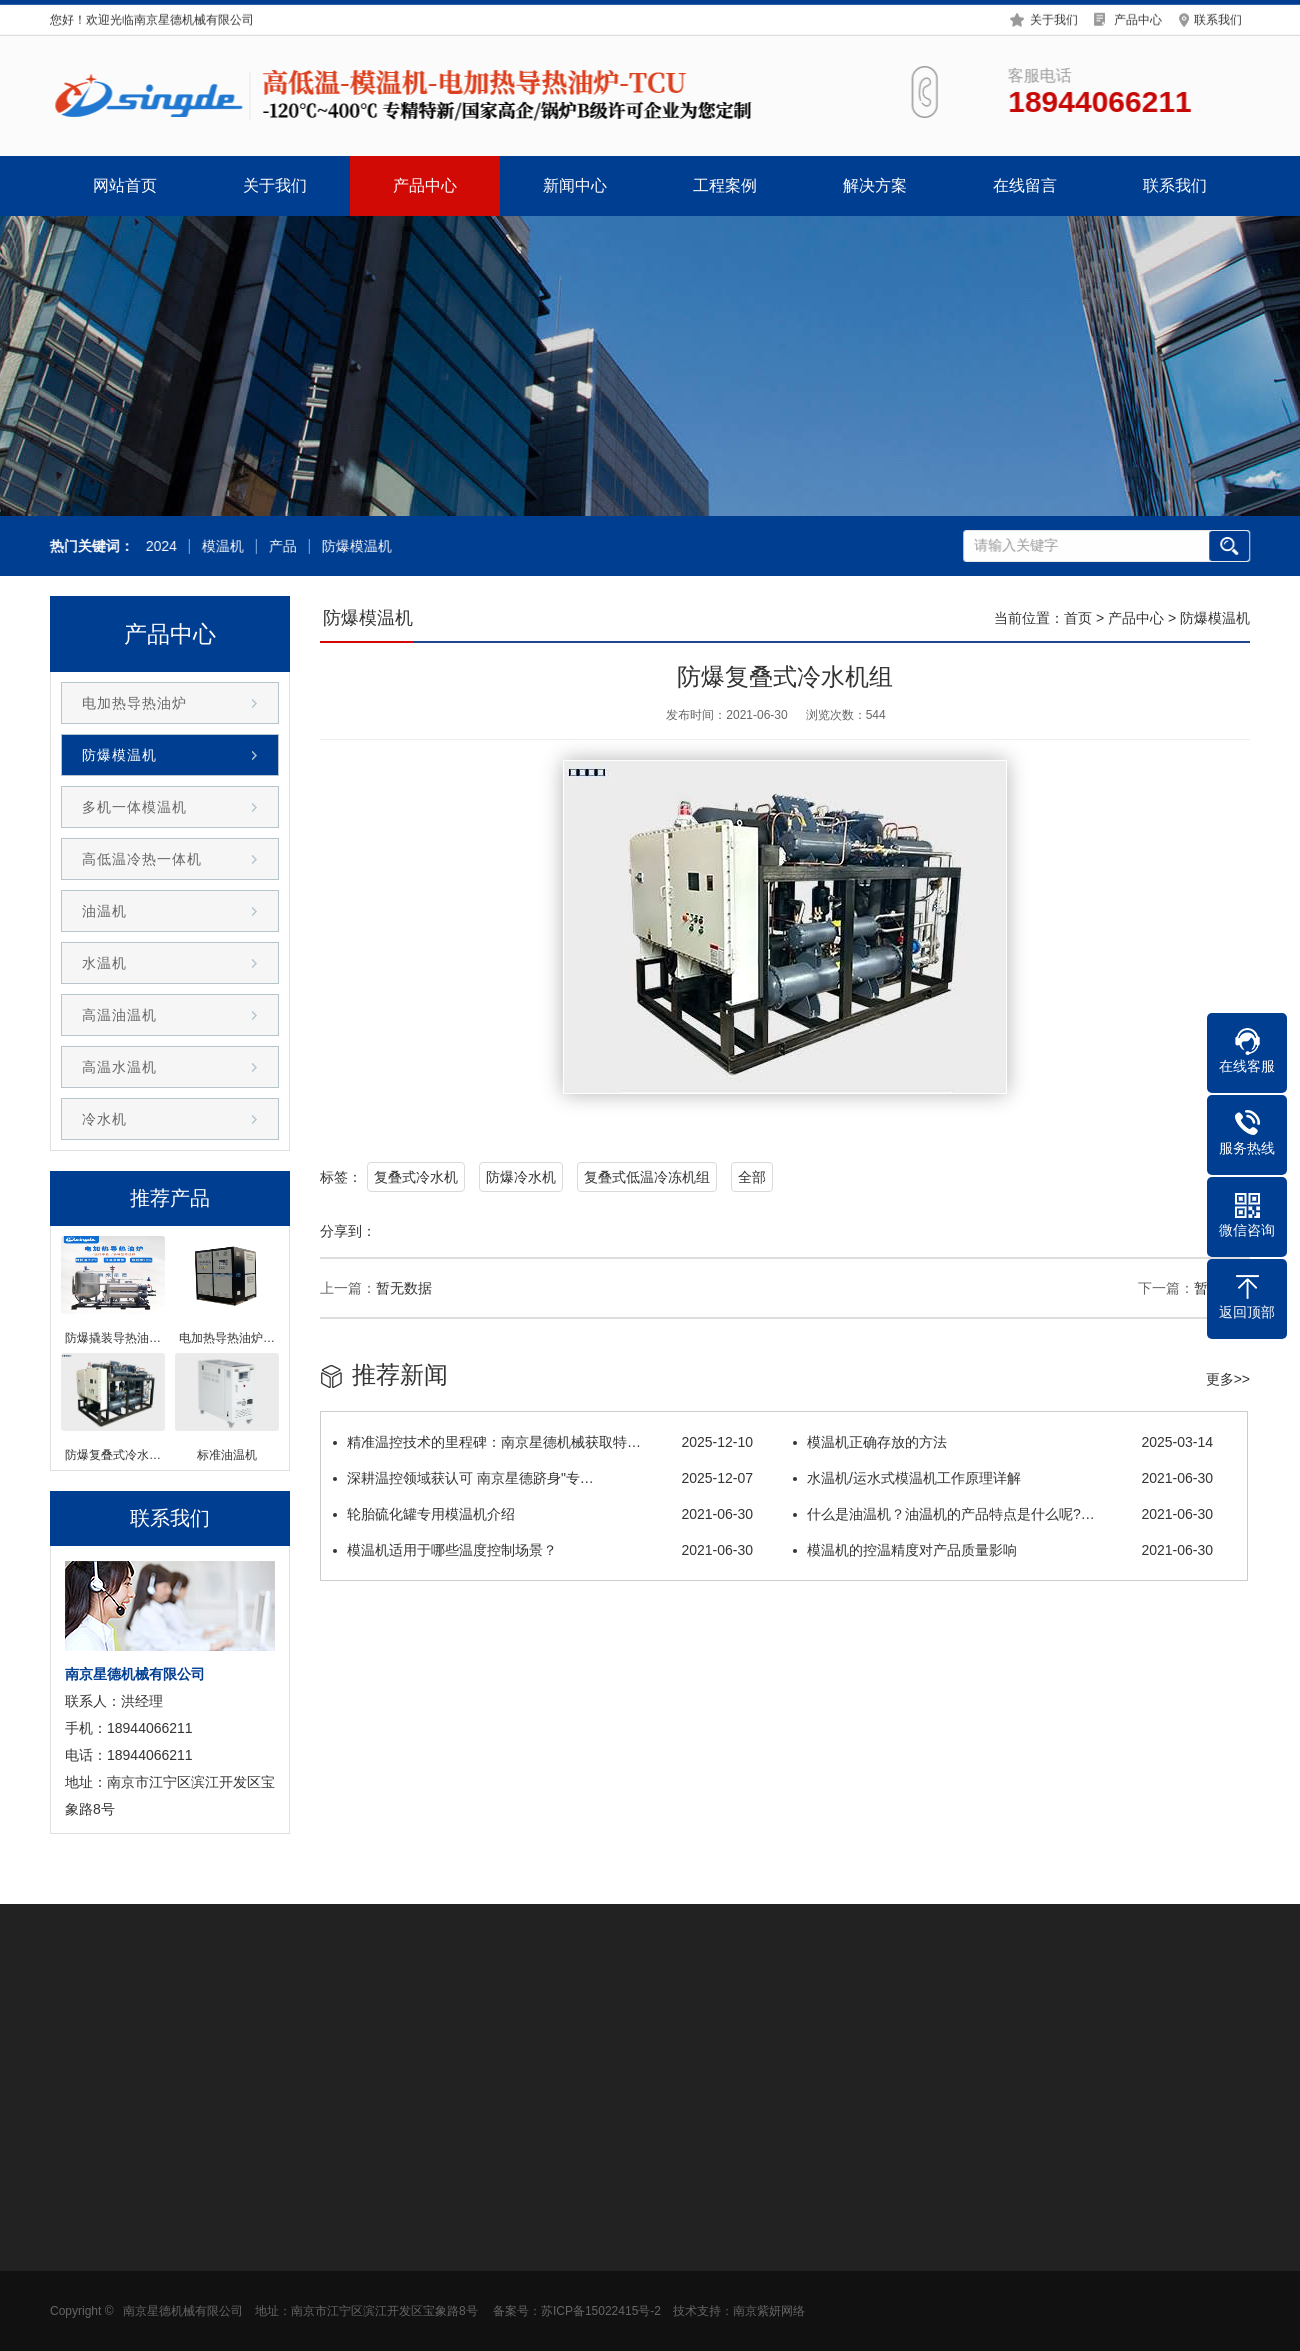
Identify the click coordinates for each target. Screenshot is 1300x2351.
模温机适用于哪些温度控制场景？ (543, 1550)
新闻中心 (575, 185)
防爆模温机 (354, 546)
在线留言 (1025, 185)
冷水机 (104, 1119)
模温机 (220, 546)
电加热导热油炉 (134, 703)
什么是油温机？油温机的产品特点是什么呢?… (1003, 1514)
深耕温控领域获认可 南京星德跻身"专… (543, 1478)
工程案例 (725, 185)
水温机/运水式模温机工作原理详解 (1003, 1478)
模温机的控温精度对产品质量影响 (1003, 1550)
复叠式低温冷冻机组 (647, 1177)
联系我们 (1218, 17)
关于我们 (1054, 17)
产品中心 (1138, 17)
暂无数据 (404, 1288)
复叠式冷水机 (416, 1177)
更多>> (1228, 1379)
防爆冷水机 (521, 1177)
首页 (1078, 618)
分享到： (348, 1231)
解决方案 (875, 185)
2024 (158, 546)
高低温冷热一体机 (142, 859)
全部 (752, 1177)
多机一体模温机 (134, 807)
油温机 (104, 911)
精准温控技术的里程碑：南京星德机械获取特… (543, 1442)
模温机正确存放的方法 (1003, 1442)
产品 (280, 546)
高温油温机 (119, 1015)
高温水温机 (119, 1067)
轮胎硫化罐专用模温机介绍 (543, 1514)
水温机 (104, 963)
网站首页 (125, 185)
